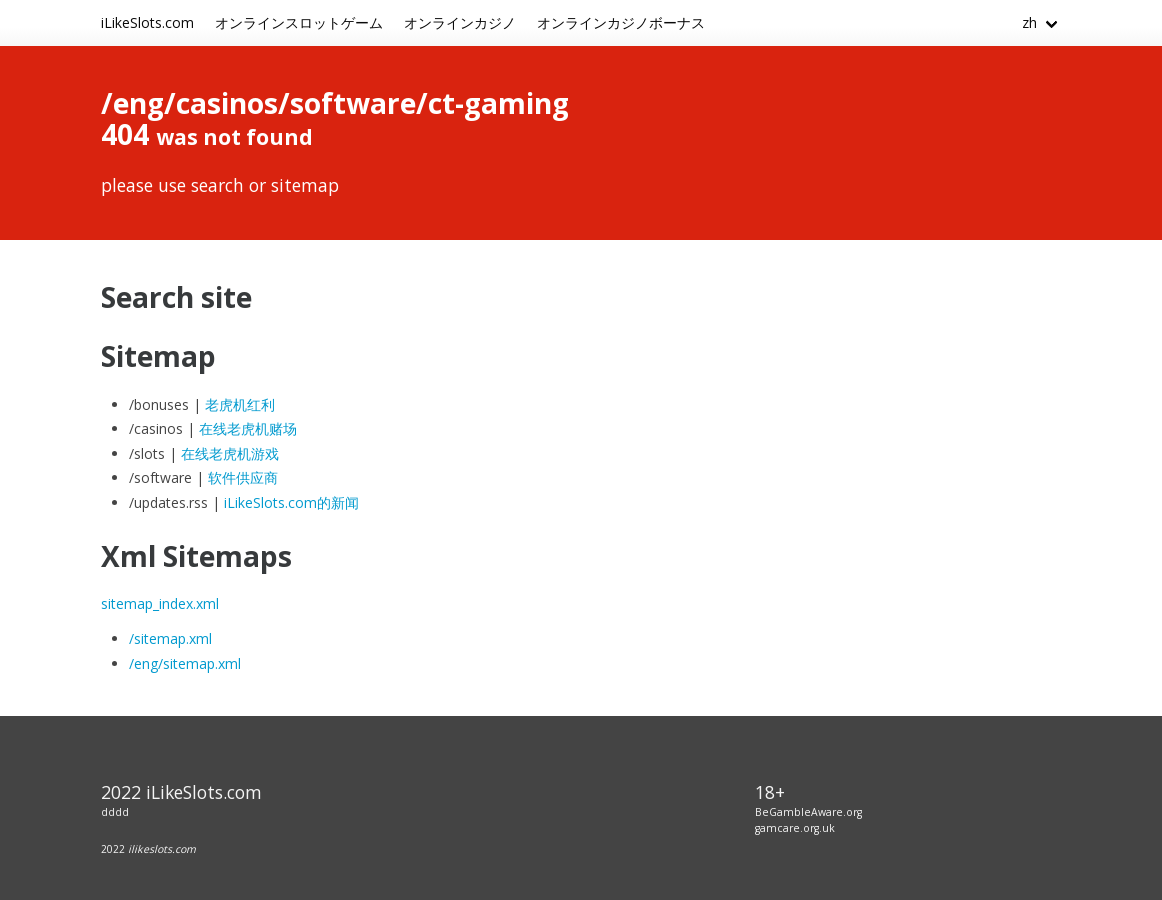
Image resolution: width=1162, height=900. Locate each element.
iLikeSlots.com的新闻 (291, 502)
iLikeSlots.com (147, 22)
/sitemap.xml (170, 638)
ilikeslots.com (162, 849)
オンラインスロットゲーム (299, 22)
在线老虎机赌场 (248, 428)
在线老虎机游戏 (230, 453)
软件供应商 (243, 477)
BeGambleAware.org (808, 812)
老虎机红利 (240, 404)
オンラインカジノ (460, 22)
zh (1029, 22)
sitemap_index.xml (160, 603)
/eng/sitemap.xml (185, 663)
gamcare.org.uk (795, 828)
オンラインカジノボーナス (621, 22)
